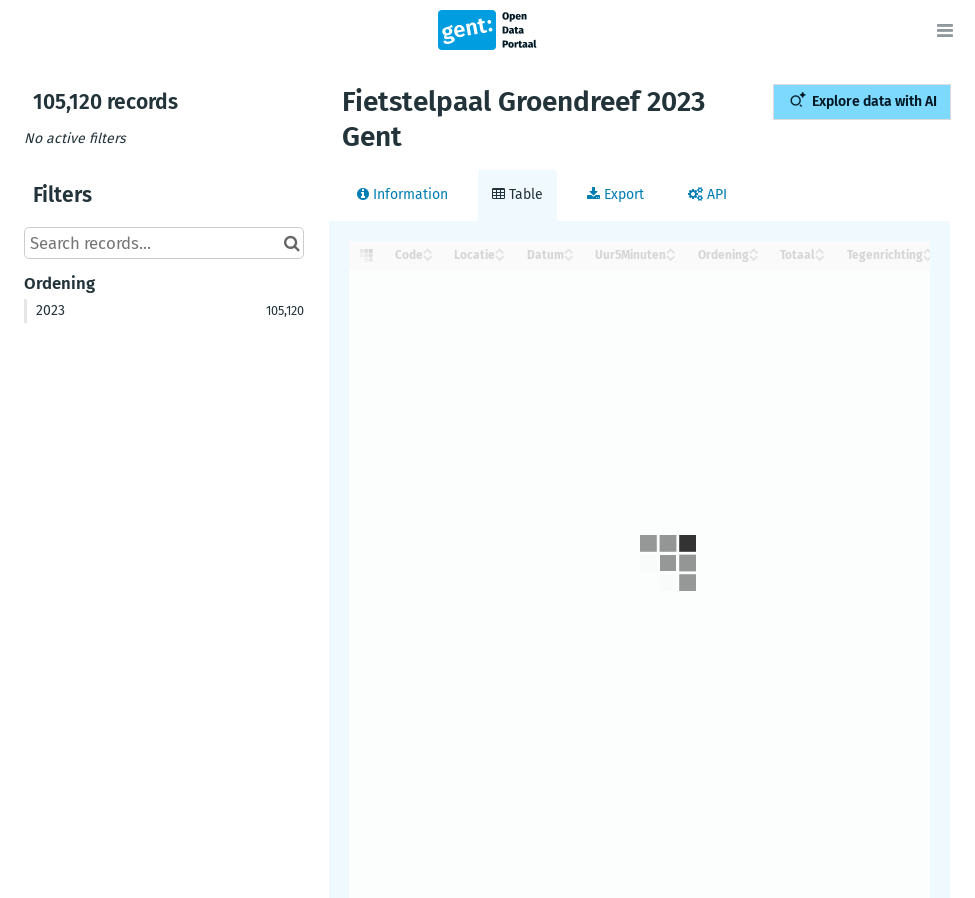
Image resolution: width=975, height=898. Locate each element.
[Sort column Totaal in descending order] (820, 256)
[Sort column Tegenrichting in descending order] (928, 256)
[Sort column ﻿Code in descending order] (428, 256)
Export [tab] (615, 194)
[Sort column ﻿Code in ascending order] (428, 249)
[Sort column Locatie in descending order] (500, 256)
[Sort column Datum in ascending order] (569, 249)
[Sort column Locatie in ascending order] (500, 249)
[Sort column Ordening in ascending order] (754, 249)
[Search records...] (164, 243)
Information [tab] (402, 194)
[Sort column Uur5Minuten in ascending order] (671, 249)
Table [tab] (517, 194)
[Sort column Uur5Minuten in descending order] (671, 256)
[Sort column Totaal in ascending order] (820, 249)
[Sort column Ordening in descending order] (754, 256)
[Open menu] (945, 30)
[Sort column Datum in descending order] (569, 256)
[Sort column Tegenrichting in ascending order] (928, 249)
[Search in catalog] (291, 243)
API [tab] (707, 194)
